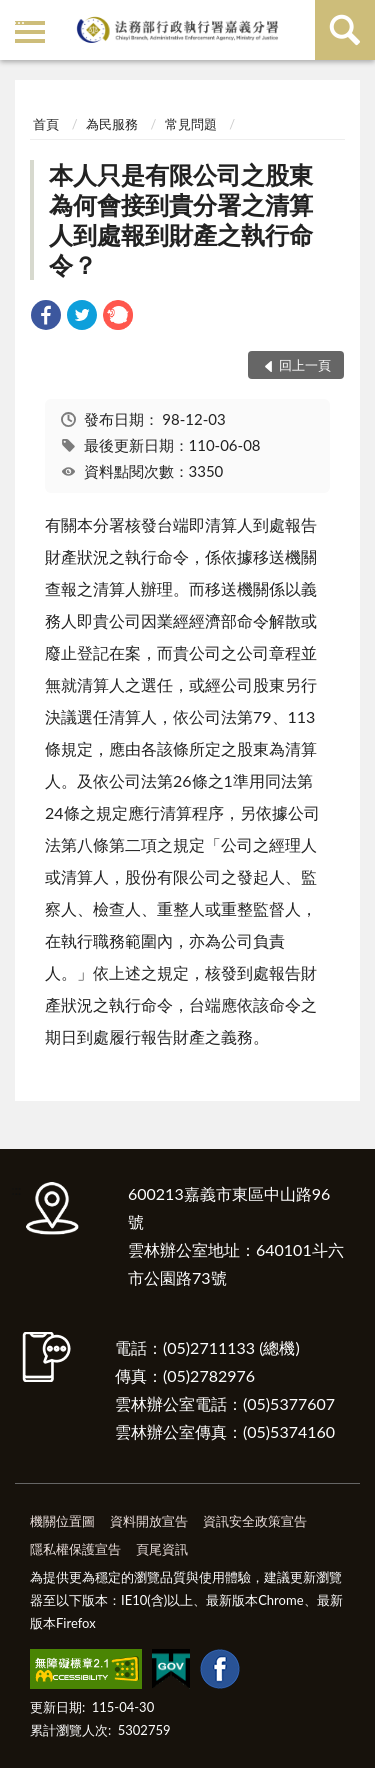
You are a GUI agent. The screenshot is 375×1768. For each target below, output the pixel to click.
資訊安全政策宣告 (255, 1521)
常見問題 (191, 124)
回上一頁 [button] (305, 365)
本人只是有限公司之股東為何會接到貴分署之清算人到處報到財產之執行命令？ (181, 219)
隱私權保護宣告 (75, 1549)
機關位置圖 (62, 1521)
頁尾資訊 (162, 1549)
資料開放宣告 (149, 1521)
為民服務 (112, 124)
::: (19, 17)
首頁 (46, 124)
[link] (46, 317)
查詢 (345, 30)
